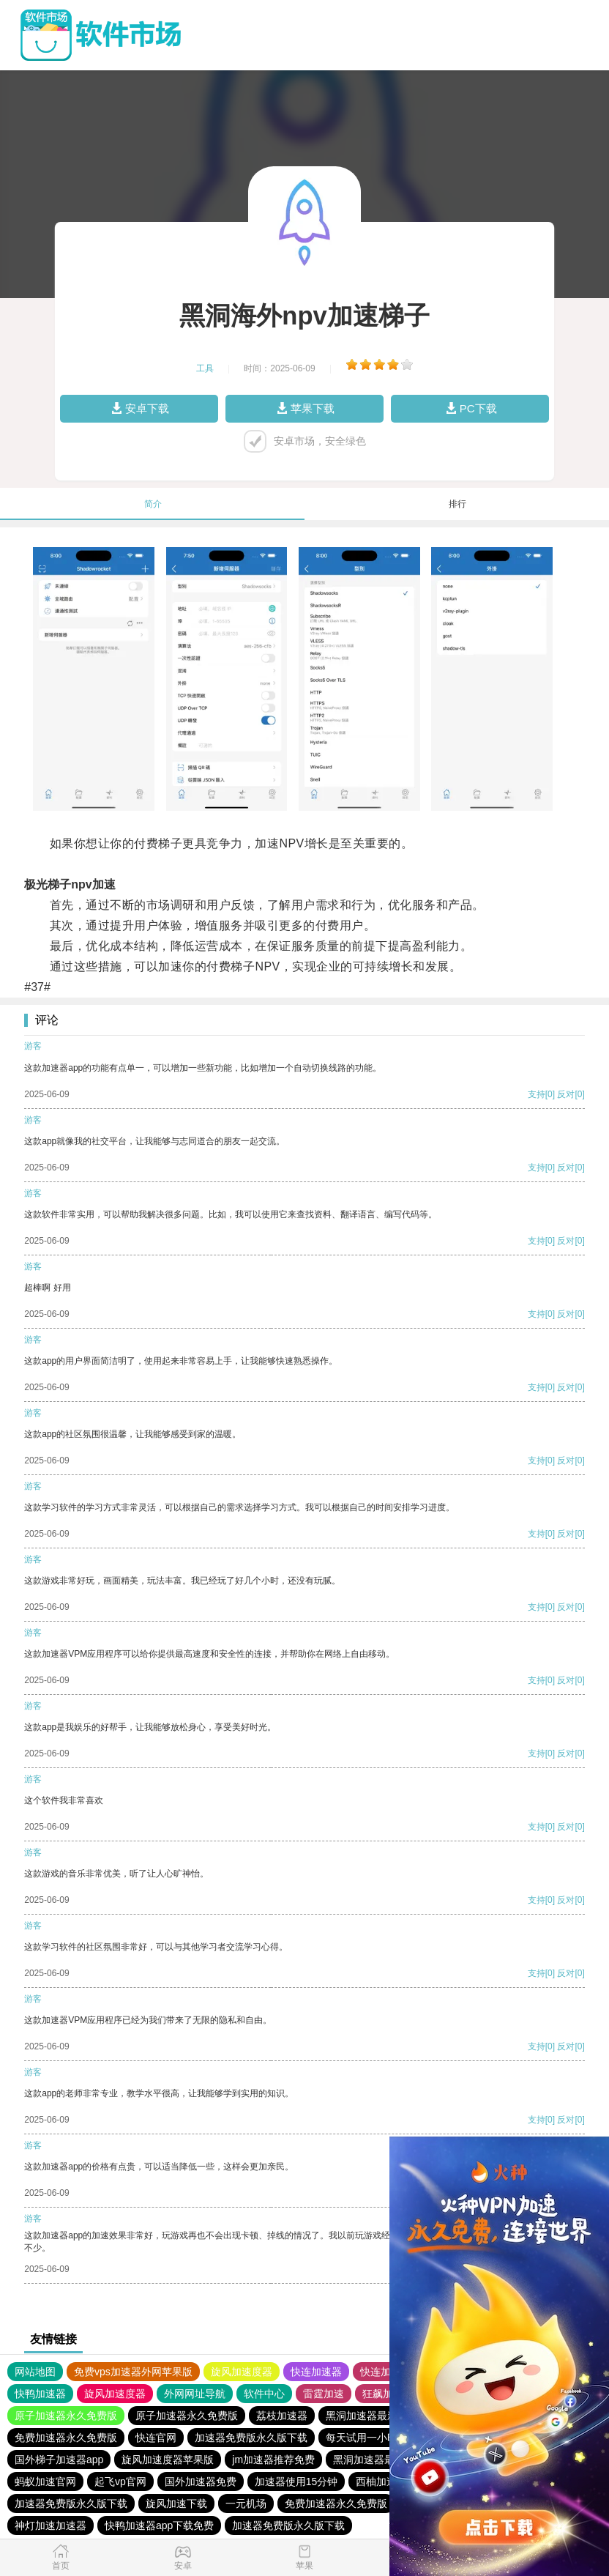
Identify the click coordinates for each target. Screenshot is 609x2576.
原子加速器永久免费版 (66, 2415)
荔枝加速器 (281, 2415)
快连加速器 (316, 2372)
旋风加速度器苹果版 (168, 2459)
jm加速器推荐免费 (273, 2459)
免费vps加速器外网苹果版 (133, 2372)
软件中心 (264, 2393)
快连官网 (155, 2437)
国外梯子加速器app (59, 2459)
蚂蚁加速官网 (45, 2481)
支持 (536, 1094)
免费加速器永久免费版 (66, 2437)
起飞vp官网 (120, 2481)
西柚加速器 (381, 2481)
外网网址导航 (194, 2393)
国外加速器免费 (200, 2481)
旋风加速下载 (176, 2503)
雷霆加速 (323, 2393)
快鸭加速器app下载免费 (159, 2525)
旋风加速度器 (241, 2372)
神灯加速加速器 (50, 2525)
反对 (566, 1094)
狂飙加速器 (388, 2393)
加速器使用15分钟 (296, 2481)
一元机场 (245, 2503)
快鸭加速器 (40, 2393)
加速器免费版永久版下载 (251, 2437)
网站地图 (35, 2372)
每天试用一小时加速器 (377, 2437)
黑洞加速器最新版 (367, 2415)
